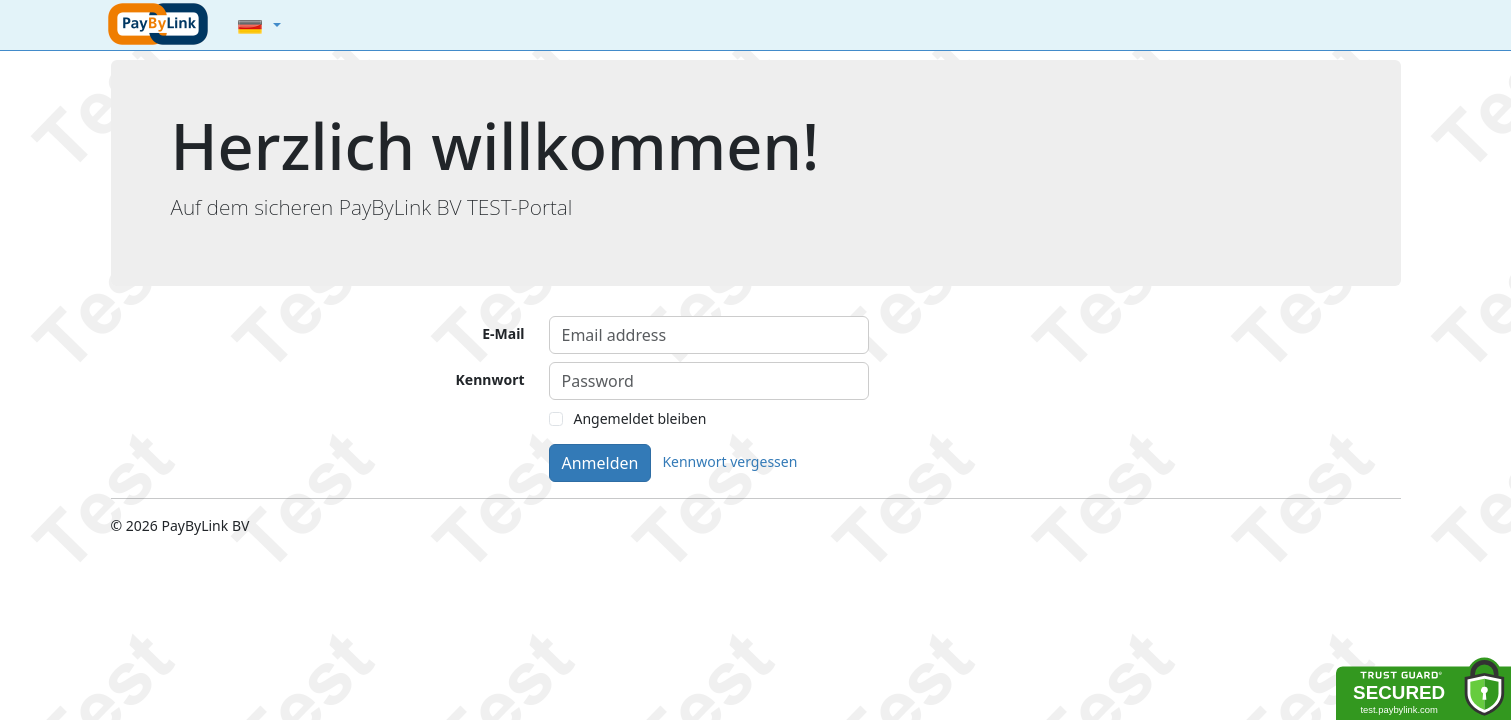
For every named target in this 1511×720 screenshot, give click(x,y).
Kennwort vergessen (729, 461)
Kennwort (490, 379)
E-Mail (503, 333)
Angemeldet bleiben (640, 418)
